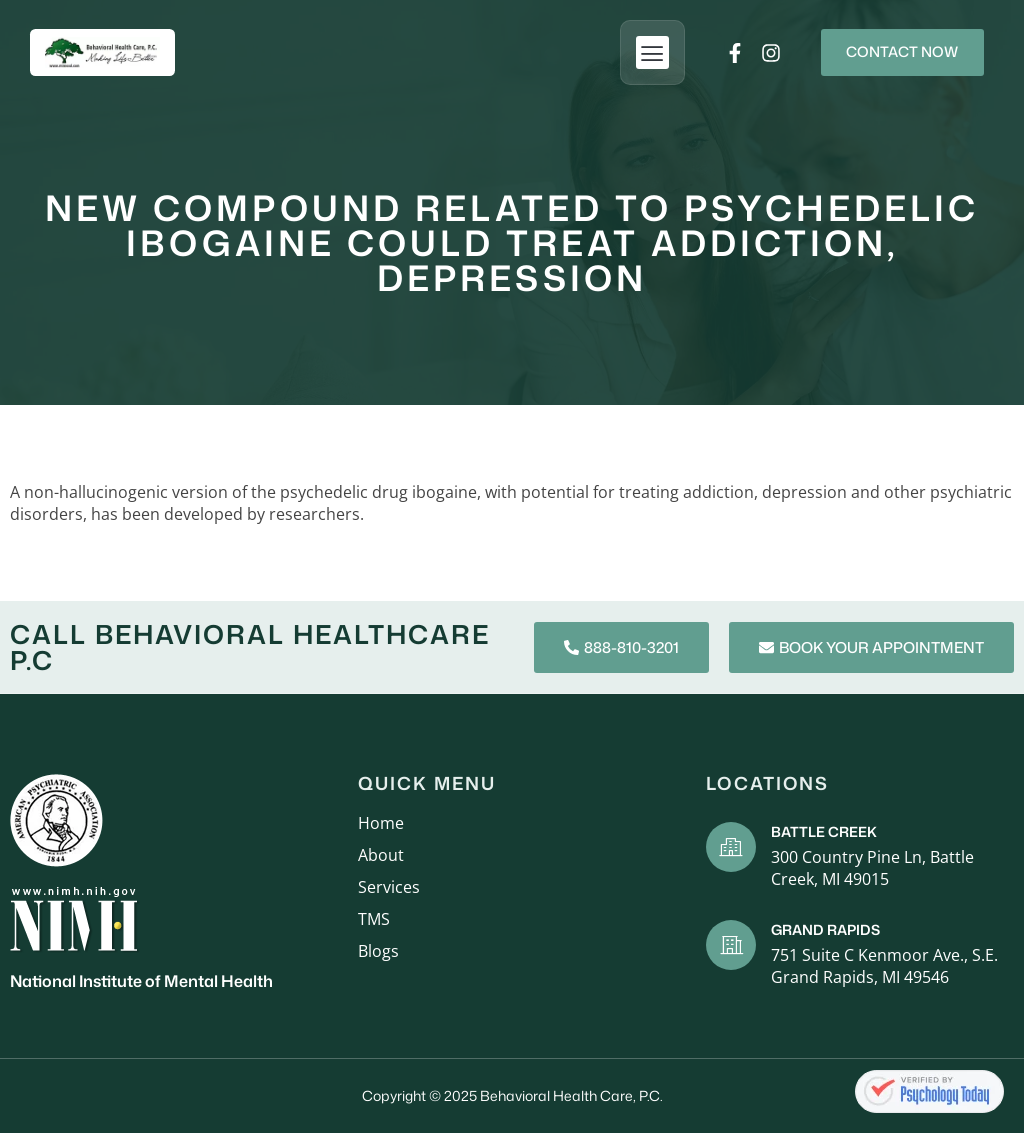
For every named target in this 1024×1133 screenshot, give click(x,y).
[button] (637, 52)
